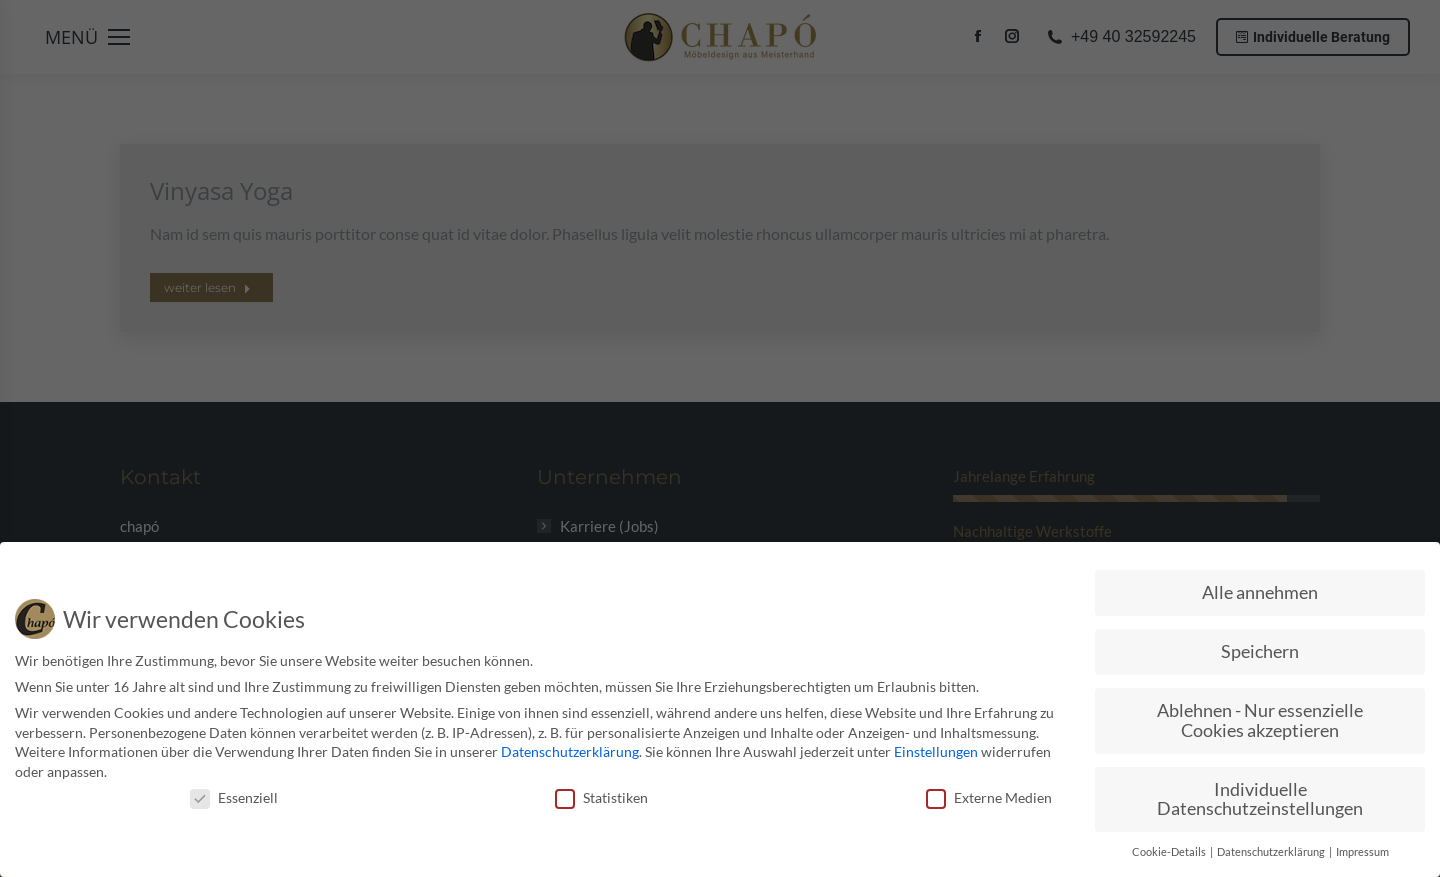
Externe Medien (989, 796)
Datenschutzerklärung (570, 751)
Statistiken (601, 796)
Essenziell (234, 796)
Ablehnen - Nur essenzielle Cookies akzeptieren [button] (1260, 720)
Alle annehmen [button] (1260, 592)
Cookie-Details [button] (1170, 852)
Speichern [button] (1260, 651)
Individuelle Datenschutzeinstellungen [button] (1260, 798)
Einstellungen (936, 751)
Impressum (1362, 852)
